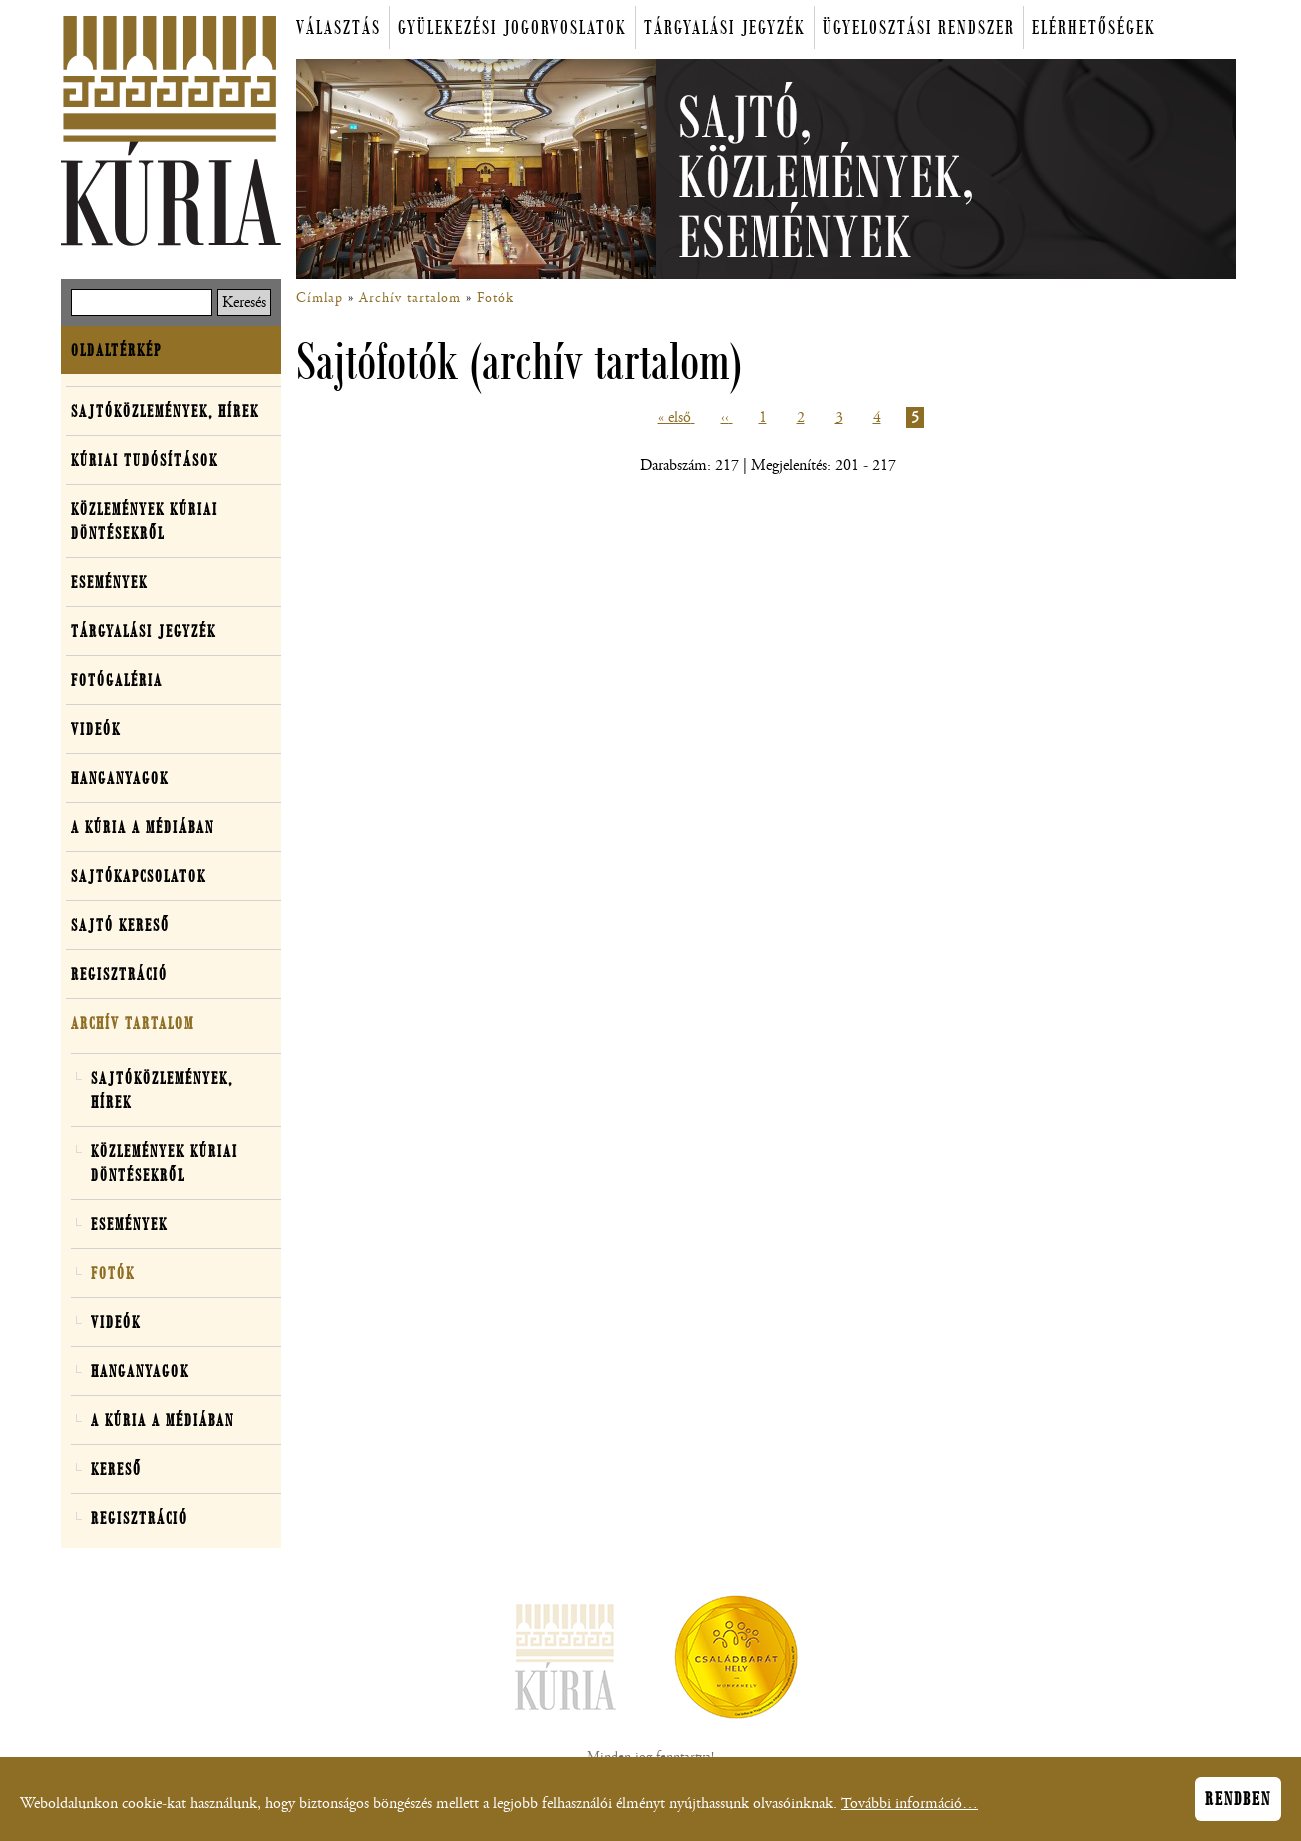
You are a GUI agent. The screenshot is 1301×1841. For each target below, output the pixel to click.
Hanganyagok (120, 778)
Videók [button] (96, 729)
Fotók (495, 298)
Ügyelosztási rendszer (919, 27)
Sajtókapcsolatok (138, 876)
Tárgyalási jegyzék (725, 27)
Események (109, 582)
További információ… (909, 1809)
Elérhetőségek (1094, 27)
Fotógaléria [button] (117, 680)
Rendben (1238, 1805)
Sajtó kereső (120, 925)
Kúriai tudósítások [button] (144, 460)
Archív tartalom (410, 298)
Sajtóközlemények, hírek (165, 411)
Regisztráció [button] (119, 974)
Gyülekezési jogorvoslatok (512, 27)
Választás (338, 27)
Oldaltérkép (116, 350)
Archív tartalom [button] (132, 1023)
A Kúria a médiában (142, 827)
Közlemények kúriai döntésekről (144, 521)
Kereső (116, 1469)
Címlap (319, 298)
